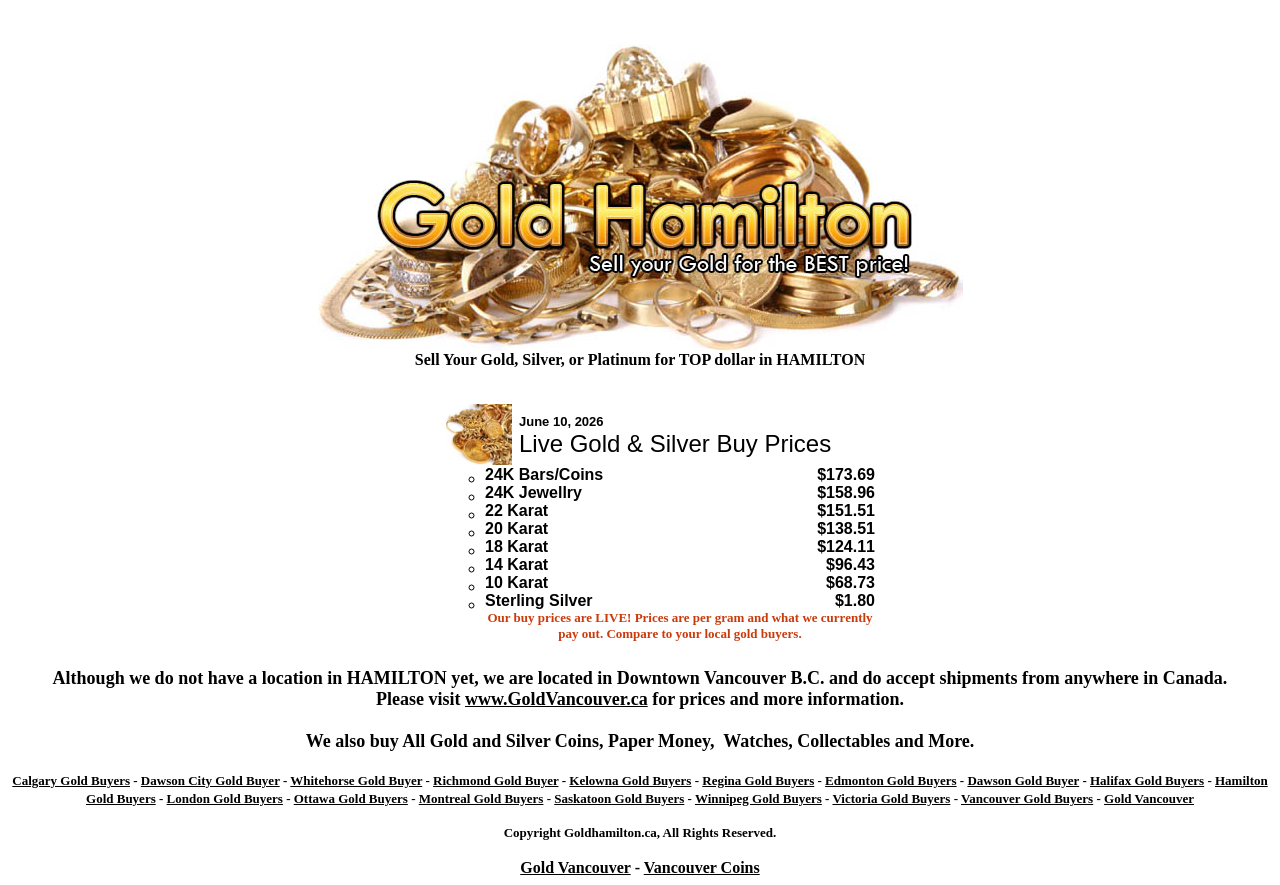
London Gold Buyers (225, 798)
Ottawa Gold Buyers (351, 798)
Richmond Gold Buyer (495, 780)
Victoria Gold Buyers (891, 798)
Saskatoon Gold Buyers (619, 798)
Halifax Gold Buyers (1147, 780)
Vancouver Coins (702, 867)
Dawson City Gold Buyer (210, 780)
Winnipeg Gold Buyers (758, 798)
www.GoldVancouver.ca (556, 699)
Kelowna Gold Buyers (630, 780)
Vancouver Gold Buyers (1027, 798)
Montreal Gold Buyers (481, 798)
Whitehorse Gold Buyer (356, 780)
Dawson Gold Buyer (1023, 780)
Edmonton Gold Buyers (890, 780)
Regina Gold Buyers (758, 780)
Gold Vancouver (1149, 798)
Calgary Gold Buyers (71, 780)
